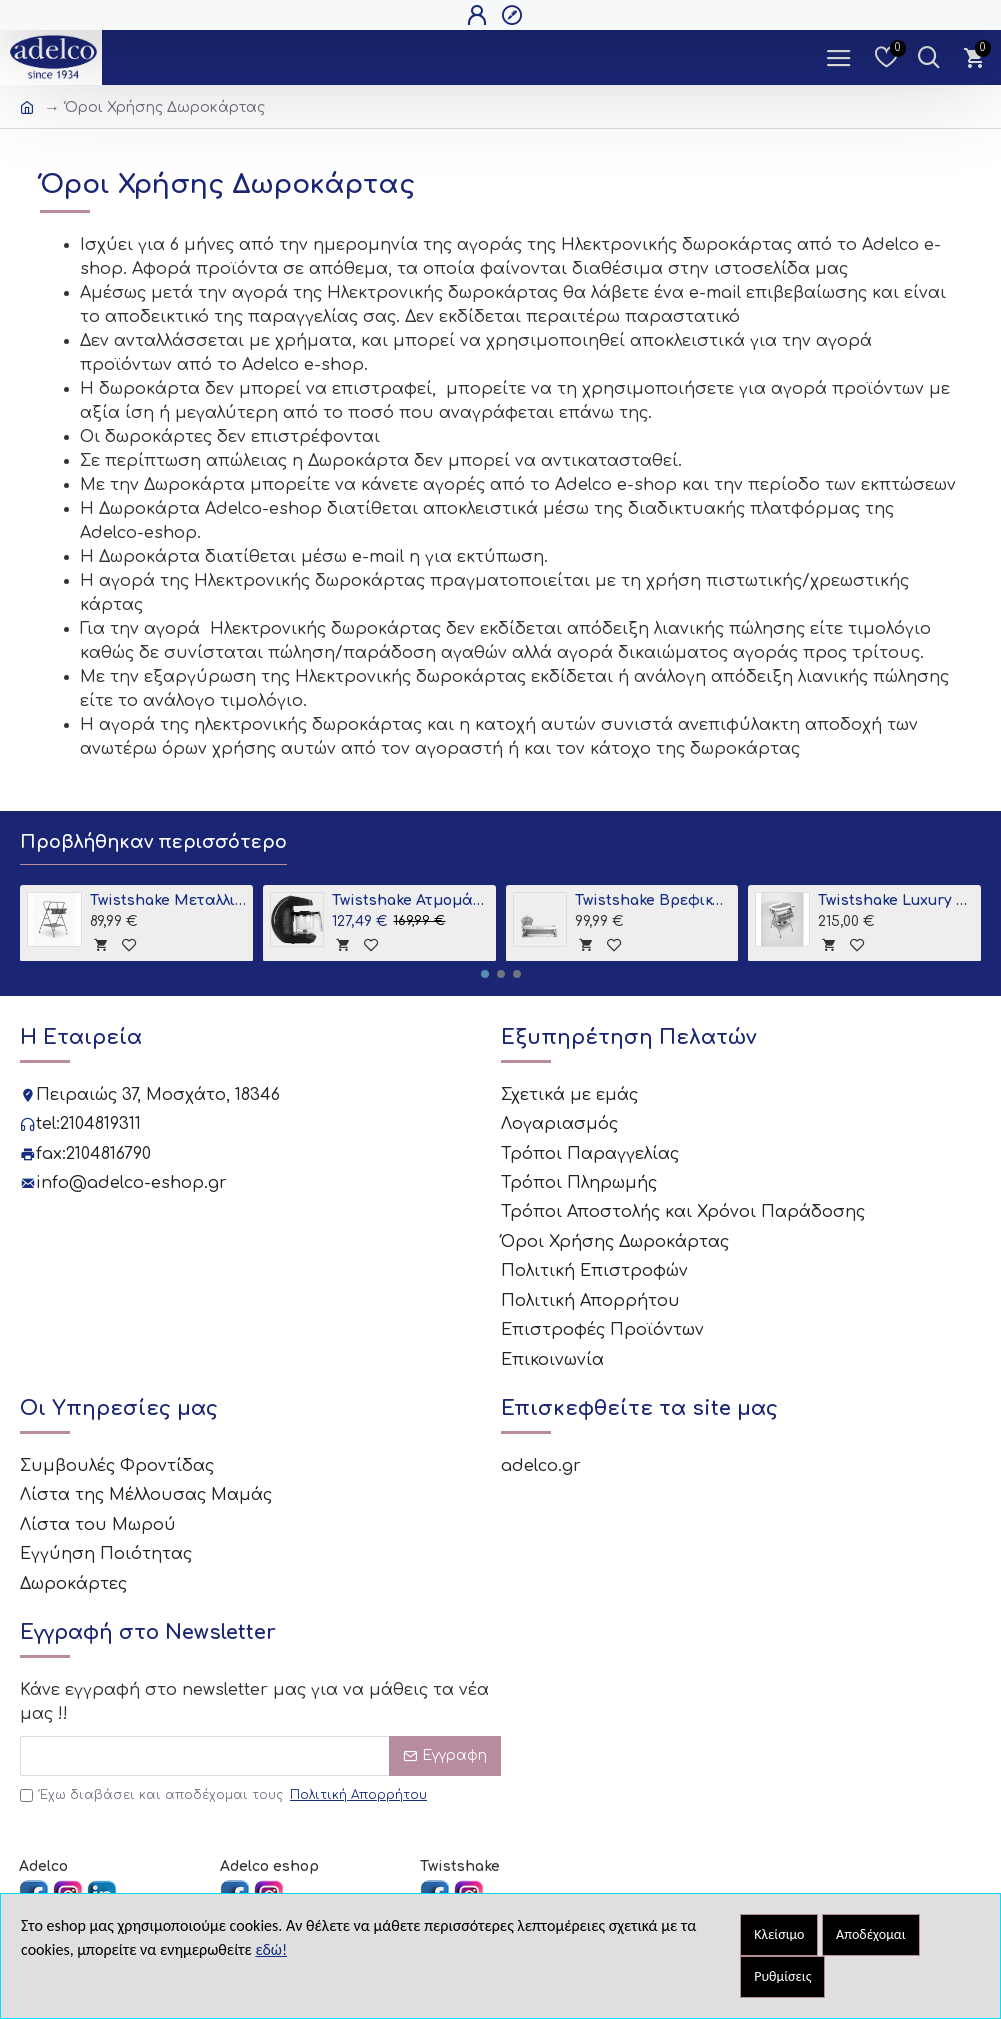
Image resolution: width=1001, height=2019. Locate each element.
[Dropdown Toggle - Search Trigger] (928, 57)
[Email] (260, 1750)
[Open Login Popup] (479, 15)
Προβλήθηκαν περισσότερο (153, 842)
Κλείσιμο (779, 1934)
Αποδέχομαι (871, 1934)
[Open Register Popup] (514, 15)
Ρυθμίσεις (782, 1976)
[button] (485, 974)
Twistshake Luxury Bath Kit (896, 900)
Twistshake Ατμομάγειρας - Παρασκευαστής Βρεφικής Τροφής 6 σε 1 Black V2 (410, 900)
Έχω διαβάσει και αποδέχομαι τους (225, 1789)
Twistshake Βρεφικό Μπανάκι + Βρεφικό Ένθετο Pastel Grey (653, 900)
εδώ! (271, 1949)
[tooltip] (100, 943)
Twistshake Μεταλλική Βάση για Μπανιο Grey (168, 900)
